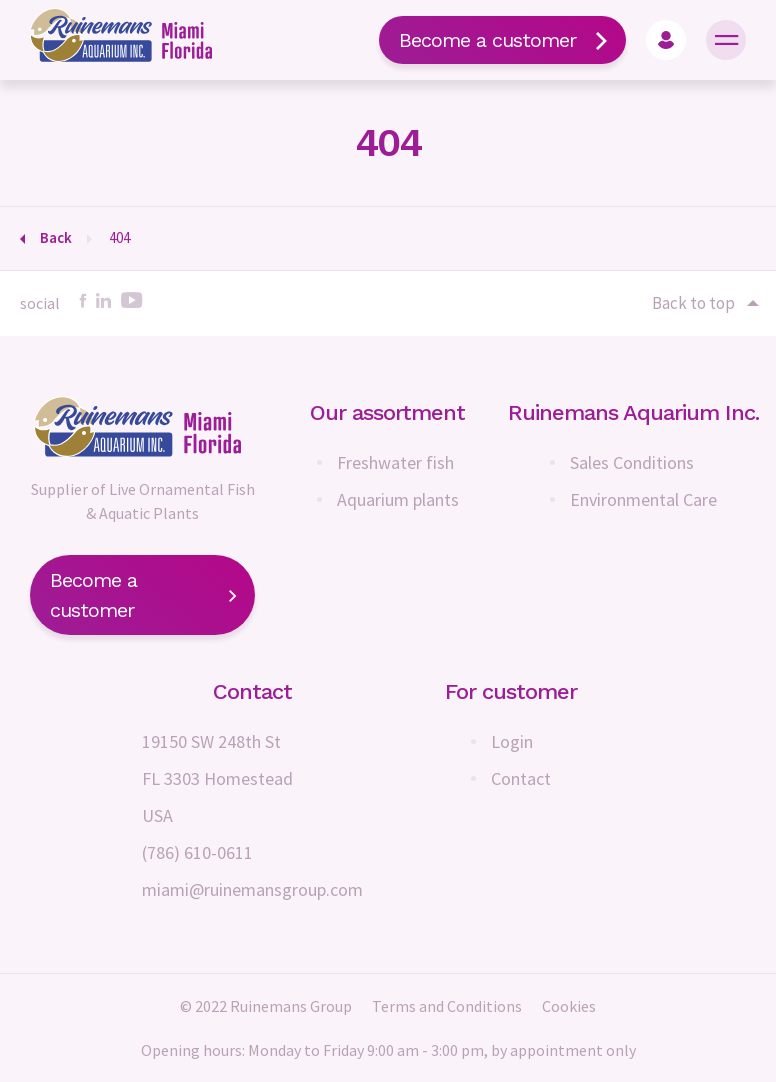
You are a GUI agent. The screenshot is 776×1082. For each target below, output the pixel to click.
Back (56, 237)
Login (512, 741)
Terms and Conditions (447, 1006)
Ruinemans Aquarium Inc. (633, 412)
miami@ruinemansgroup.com (252, 889)
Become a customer (502, 40)
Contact (521, 778)
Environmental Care (643, 499)
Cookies (569, 1006)
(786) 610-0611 (197, 852)
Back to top (704, 303)
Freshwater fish (395, 462)
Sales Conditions (632, 462)
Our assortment (387, 412)
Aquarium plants (398, 499)
